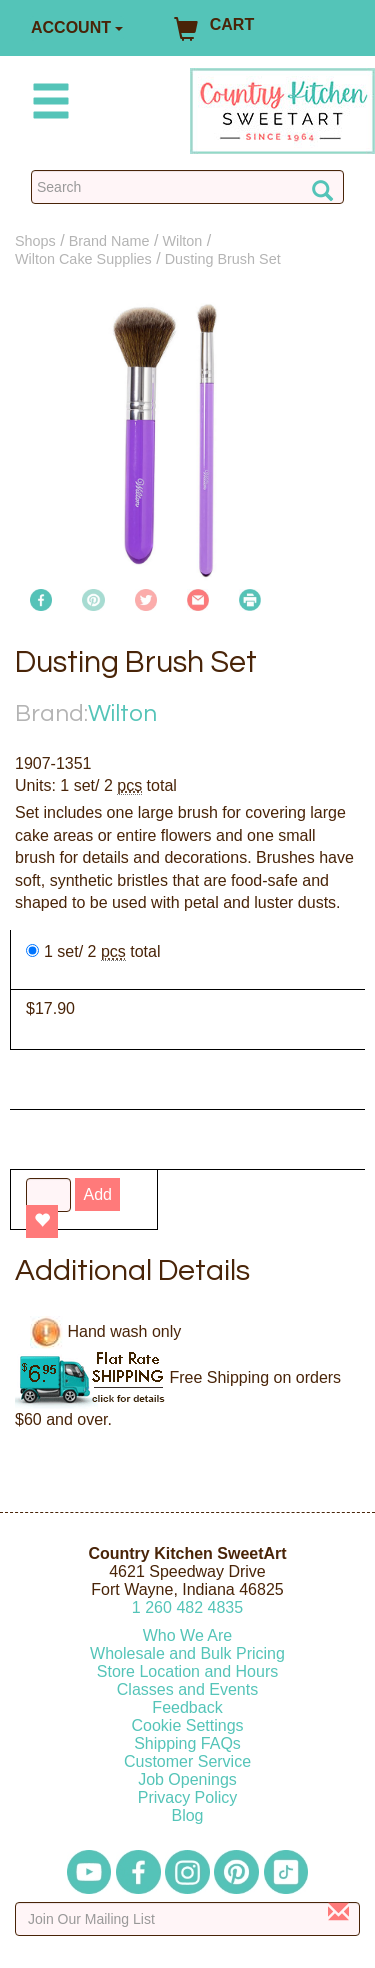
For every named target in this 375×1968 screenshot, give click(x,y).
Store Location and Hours (187, 1671)
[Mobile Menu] (47, 104)
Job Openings (187, 1779)
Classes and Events (187, 1689)
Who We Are (188, 1635)
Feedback (187, 1707)
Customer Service (187, 1761)
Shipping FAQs (187, 1743)
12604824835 (187, 1607)
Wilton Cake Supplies (83, 259)
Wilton (182, 241)
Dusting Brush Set (223, 259)
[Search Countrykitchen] (187, 187)
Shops (35, 241)
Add (97, 1194)
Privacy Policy (188, 1797)
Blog (187, 1815)
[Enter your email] (187, 1919)
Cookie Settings (187, 1725)
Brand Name (109, 241)
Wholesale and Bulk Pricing (187, 1653)
